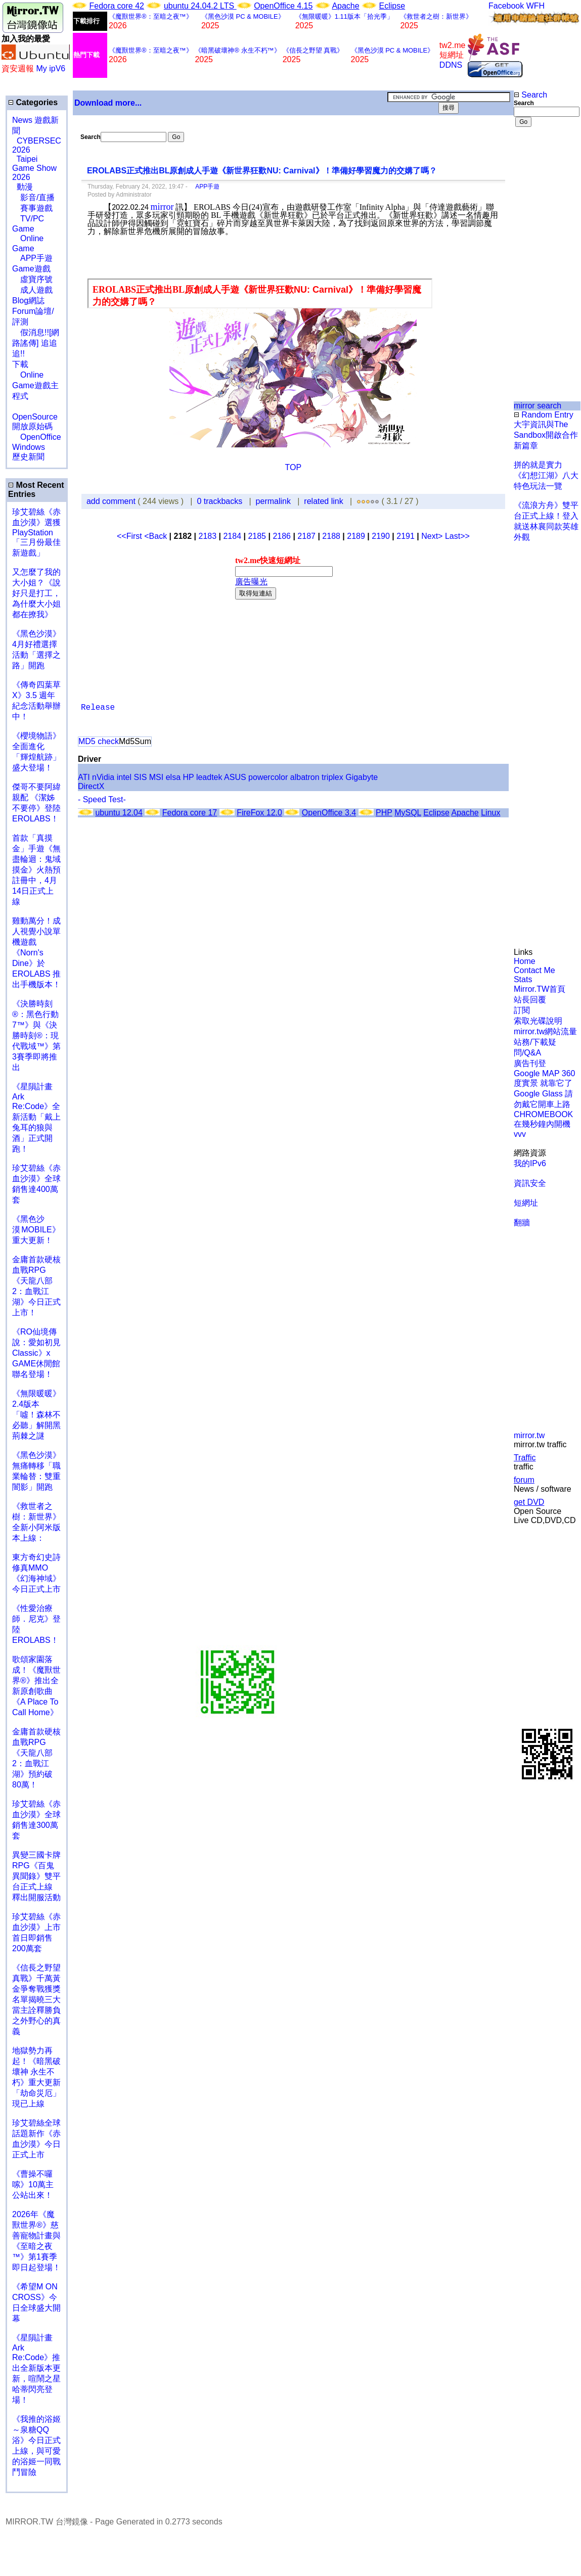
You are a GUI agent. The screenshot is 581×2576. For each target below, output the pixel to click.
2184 (232, 536)
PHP (384, 812)
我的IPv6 (530, 1163)
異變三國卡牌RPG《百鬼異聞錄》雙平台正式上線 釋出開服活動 (36, 1876)
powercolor (268, 777)
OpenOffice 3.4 (329, 812)
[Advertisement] (546, 176)
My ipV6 (50, 68)
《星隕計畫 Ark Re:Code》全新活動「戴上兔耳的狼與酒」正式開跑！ (36, 1117)
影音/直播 (33, 197)
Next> (433, 536)
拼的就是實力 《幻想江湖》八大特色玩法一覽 (546, 475)
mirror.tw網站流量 (545, 1031)
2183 (207, 536)
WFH (535, 6)
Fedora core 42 (116, 6)
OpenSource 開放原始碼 (35, 416)
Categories (33, 102)
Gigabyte (361, 777)
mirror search (537, 405)
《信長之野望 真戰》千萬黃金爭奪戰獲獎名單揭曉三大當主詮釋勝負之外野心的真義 (36, 1999)
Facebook (506, 6)
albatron (305, 777)
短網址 (526, 1203)
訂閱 (522, 1010)
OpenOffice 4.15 (283, 6)
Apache (345, 6)
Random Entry (543, 414)
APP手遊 (204, 186)
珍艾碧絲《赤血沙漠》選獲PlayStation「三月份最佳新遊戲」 (36, 532)
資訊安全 (530, 1183)
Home (524, 961)
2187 (306, 536)
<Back (156, 536)
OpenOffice (36, 437)
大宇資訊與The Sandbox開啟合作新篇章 (546, 435)
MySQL (407, 812)
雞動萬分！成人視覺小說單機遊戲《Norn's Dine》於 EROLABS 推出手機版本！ (36, 952)
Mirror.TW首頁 (539, 989)
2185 (257, 536)
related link (323, 501)
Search (530, 94)
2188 (331, 536)
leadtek (209, 777)
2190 (381, 536)
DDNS (450, 65)
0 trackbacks (219, 501)
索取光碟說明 (538, 1021)
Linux (490, 812)
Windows (28, 447)
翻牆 (522, 1222)
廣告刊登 (530, 1063)
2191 (405, 536)
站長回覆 (530, 999)
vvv (520, 1134)
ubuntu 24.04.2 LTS (200, 6)
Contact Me (534, 970)
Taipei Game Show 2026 (34, 168)
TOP (293, 467)
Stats (523, 979)
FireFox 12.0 (259, 812)
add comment (112, 501)
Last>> (457, 536)
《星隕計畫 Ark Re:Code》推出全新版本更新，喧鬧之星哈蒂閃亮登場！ (36, 2368)
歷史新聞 (28, 456)
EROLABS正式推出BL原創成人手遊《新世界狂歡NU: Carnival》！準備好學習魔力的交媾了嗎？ (262, 170)
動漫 (25, 186)
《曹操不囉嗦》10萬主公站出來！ (33, 2184)
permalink (273, 501)
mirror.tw (529, 1435)
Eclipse (392, 6)
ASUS (235, 777)
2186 (282, 536)
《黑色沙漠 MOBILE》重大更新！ (36, 1230)
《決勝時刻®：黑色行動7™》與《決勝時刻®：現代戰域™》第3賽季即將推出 (36, 1035)
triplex (332, 777)
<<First (130, 536)
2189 (356, 536)
